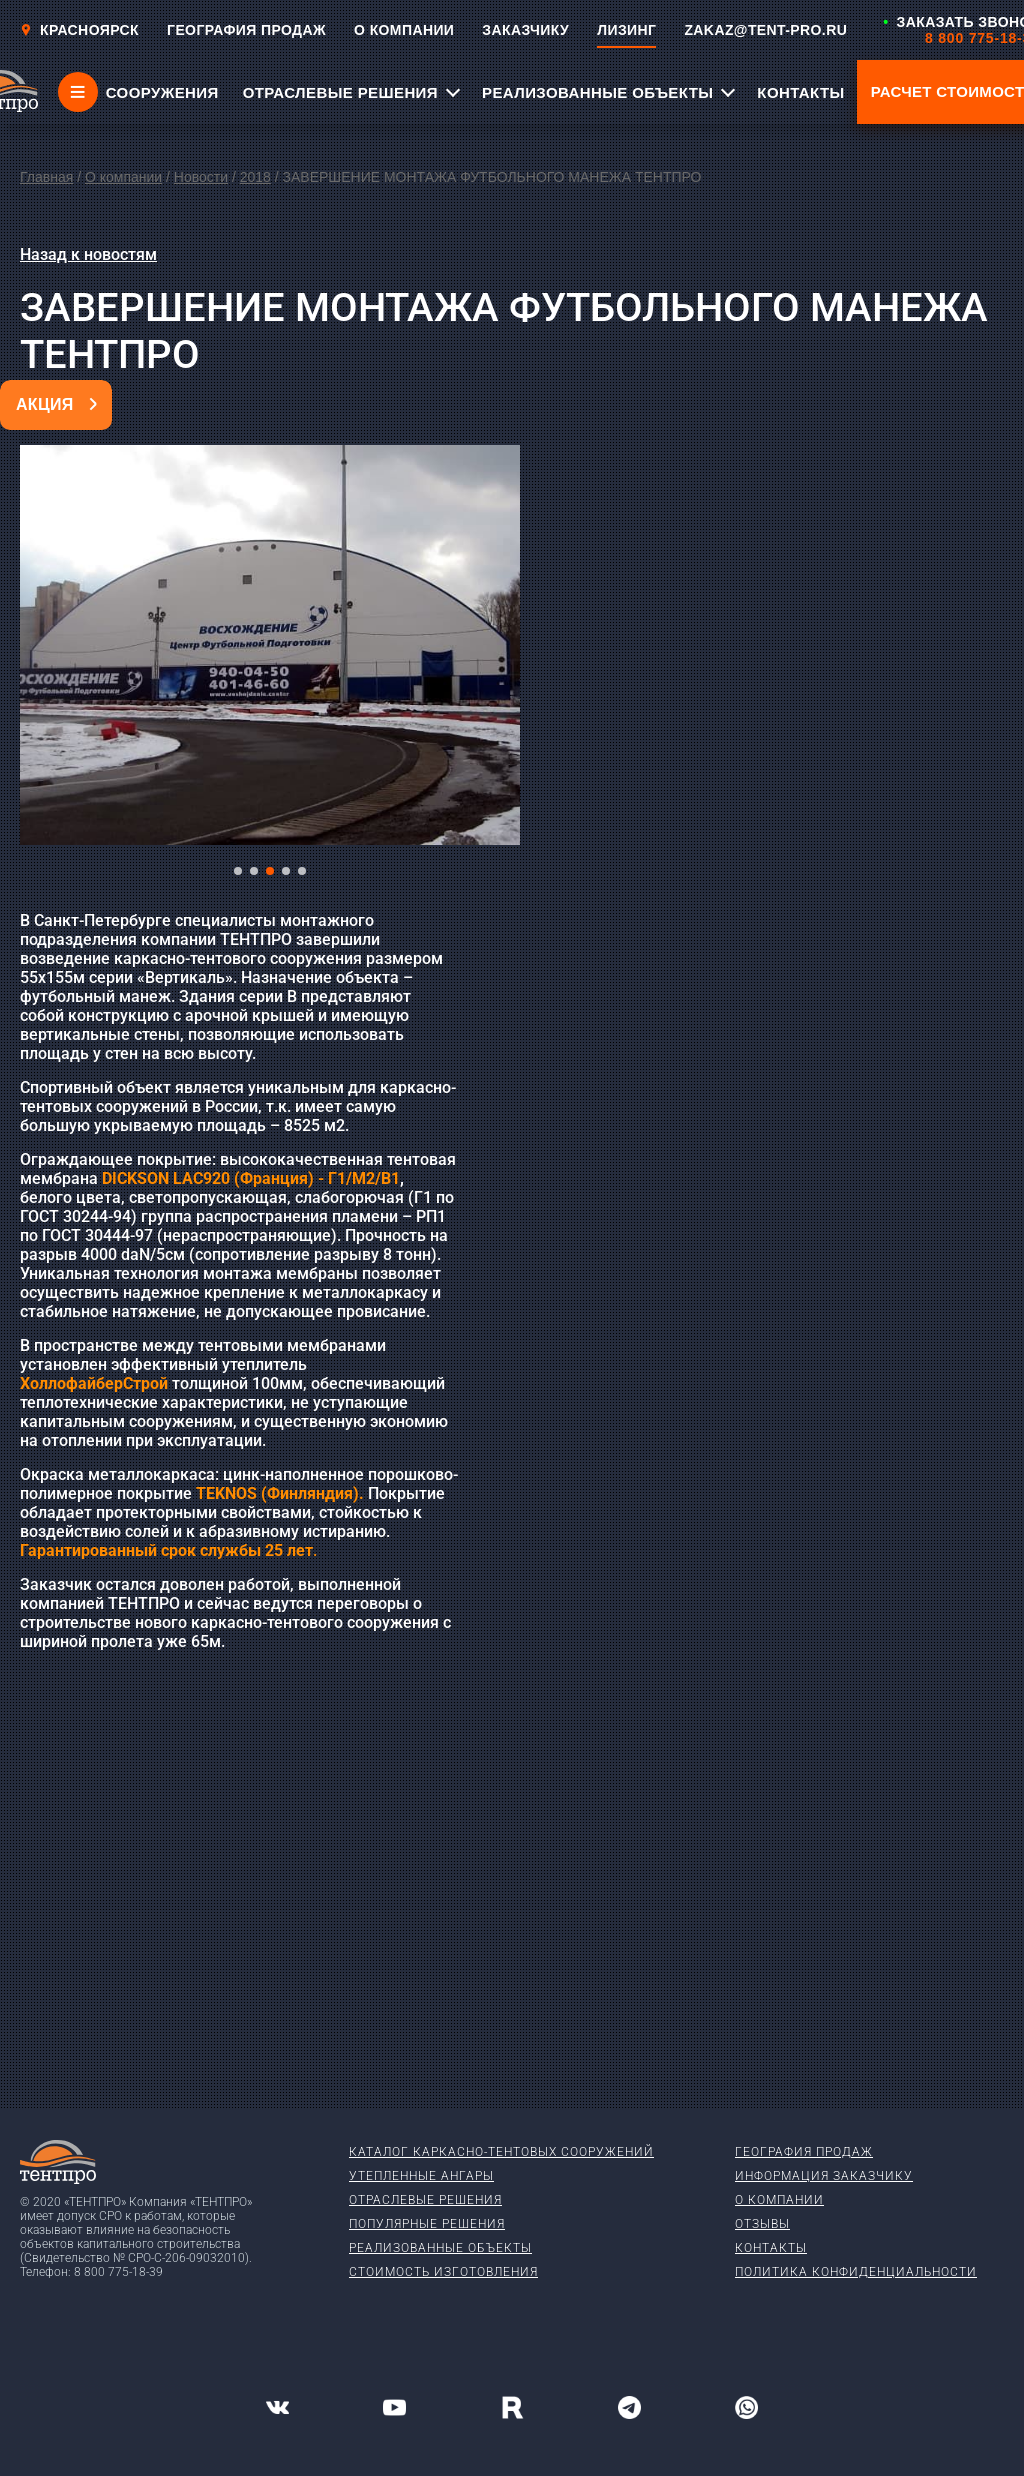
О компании (123, 177)
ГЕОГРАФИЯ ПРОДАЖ (246, 30)
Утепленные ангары (421, 2176)
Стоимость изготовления (443, 2272)
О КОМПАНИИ (404, 30)
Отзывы (762, 2224)
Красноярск (79, 30)
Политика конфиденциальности (856, 2272)
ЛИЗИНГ (626, 30)
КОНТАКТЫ (800, 92)
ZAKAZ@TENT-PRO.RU (765, 30)
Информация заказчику (824, 2176)
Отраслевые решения (425, 2200)
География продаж (804, 2152)
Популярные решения (427, 2224)
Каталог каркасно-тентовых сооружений (501, 2152)
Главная (46, 177)
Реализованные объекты (440, 2248)
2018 (255, 177)
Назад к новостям (88, 254)
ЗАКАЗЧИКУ (525, 30)
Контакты (771, 2248)
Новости (201, 177)
